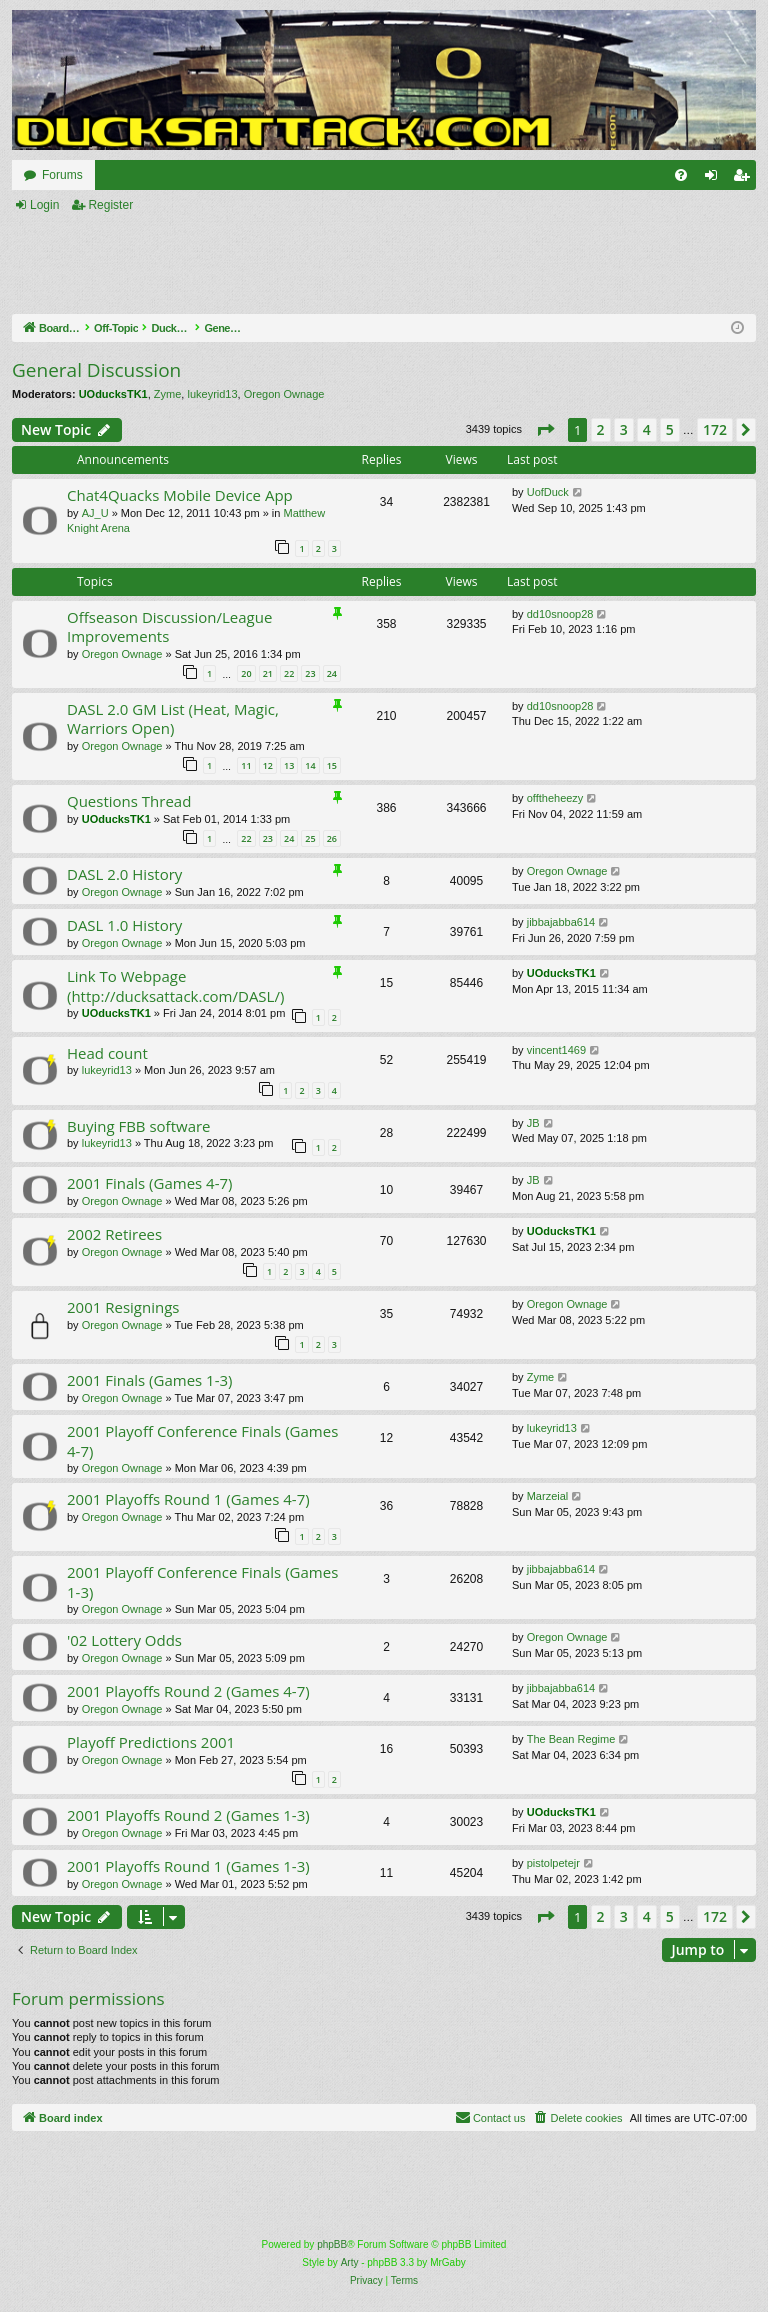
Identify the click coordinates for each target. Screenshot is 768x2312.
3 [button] (624, 429)
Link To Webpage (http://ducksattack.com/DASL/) (175, 985)
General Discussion (96, 370)
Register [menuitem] (745, 179)
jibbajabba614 (561, 922)
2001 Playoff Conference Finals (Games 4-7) (202, 1440)
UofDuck (548, 492)
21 (268, 673)
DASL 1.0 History (124, 925)
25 (310, 838)
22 (289, 673)
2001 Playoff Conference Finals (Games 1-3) (202, 1581)
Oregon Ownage (284, 394)
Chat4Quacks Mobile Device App (180, 495)
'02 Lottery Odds (124, 1640)
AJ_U (95, 513)
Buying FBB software (139, 1126)
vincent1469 (556, 1050)
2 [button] (601, 429)
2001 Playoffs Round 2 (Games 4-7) (188, 1691)
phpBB (332, 2244)
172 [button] (715, 429)
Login (44, 205)
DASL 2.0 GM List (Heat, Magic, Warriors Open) (173, 718)
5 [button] (670, 429)
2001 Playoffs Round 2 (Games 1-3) (188, 1815)
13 (289, 765)
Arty (350, 2262)
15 (332, 765)
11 (246, 765)
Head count (107, 1053)
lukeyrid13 (212, 394)
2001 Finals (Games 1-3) (150, 1380)
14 (310, 765)
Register (110, 205)
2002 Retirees (114, 1234)
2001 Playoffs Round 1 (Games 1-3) (188, 1866)
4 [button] (647, 429)
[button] (545, 430)
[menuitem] (681, 175)
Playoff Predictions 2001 (151, 1742)
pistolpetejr (553, 1863)
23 (310, 673)
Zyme (168, 394)
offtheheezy (555, 798)
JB (533, 1123)
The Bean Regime (571, 1739)
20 (246, 673)
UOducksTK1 (113, 394)
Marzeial (548, 1496)
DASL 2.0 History (124, 874)
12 (268, 765)
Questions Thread (129, 801)
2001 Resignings (123, 1307)
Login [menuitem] (715, 179)
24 (332, 673)
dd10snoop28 (560, 614)
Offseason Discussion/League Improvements (169, 626)
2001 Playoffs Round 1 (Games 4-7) (188, 1499)
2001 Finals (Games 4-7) (150, 1183)
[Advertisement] (364, 265)
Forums (62, 175)
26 (332, 838)
